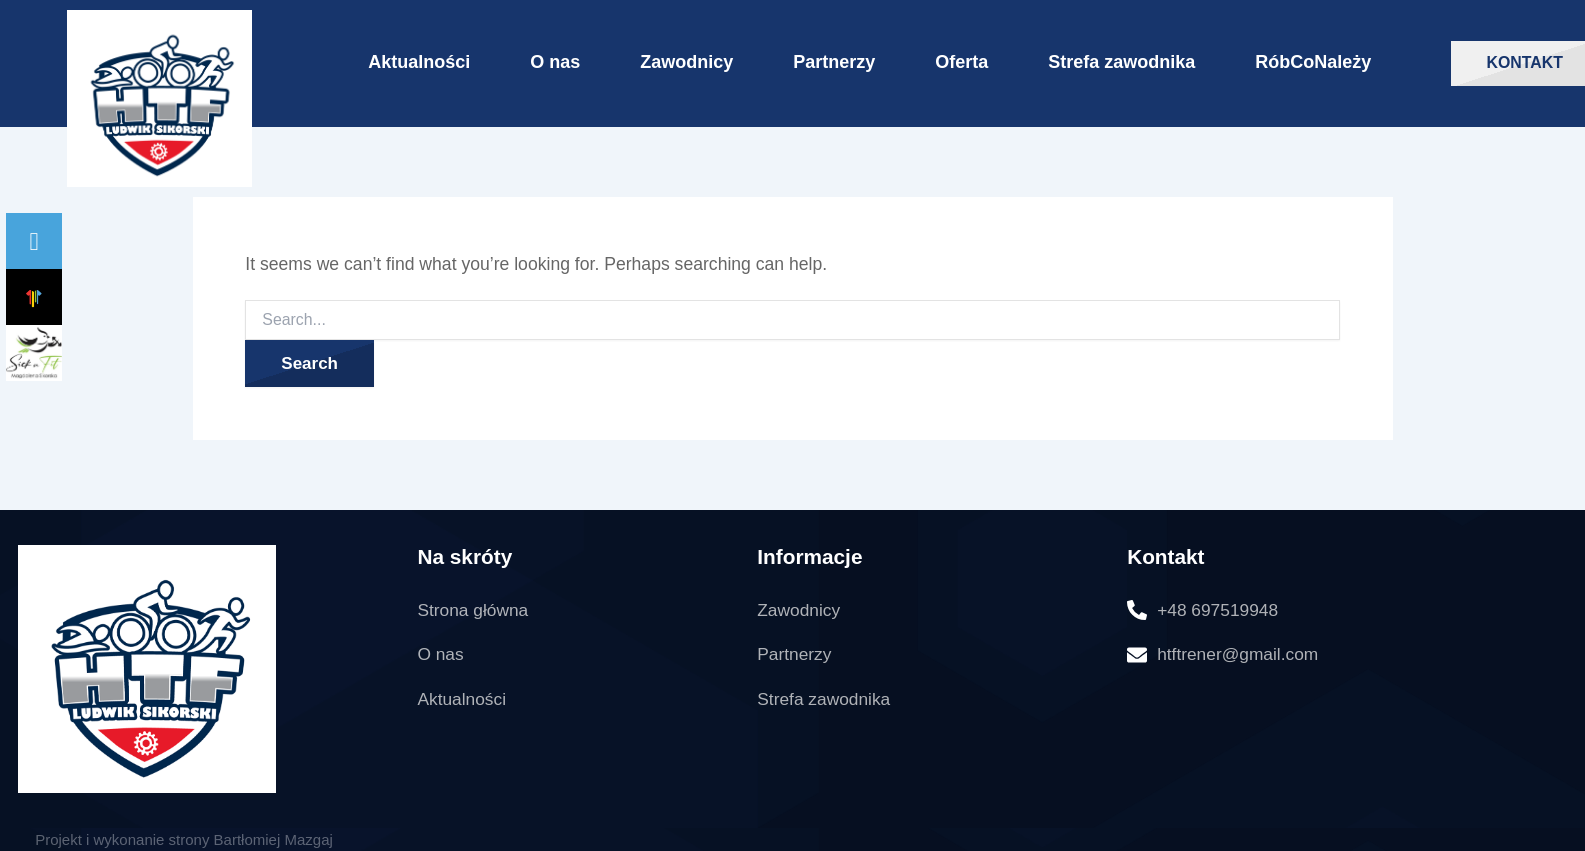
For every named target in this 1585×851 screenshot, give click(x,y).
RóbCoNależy (1313, 62)
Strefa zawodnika (1121, 62)
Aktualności (419, 62)
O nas (555, 62)
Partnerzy (834, 62)
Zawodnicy (686, 62)
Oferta (961, 62)
